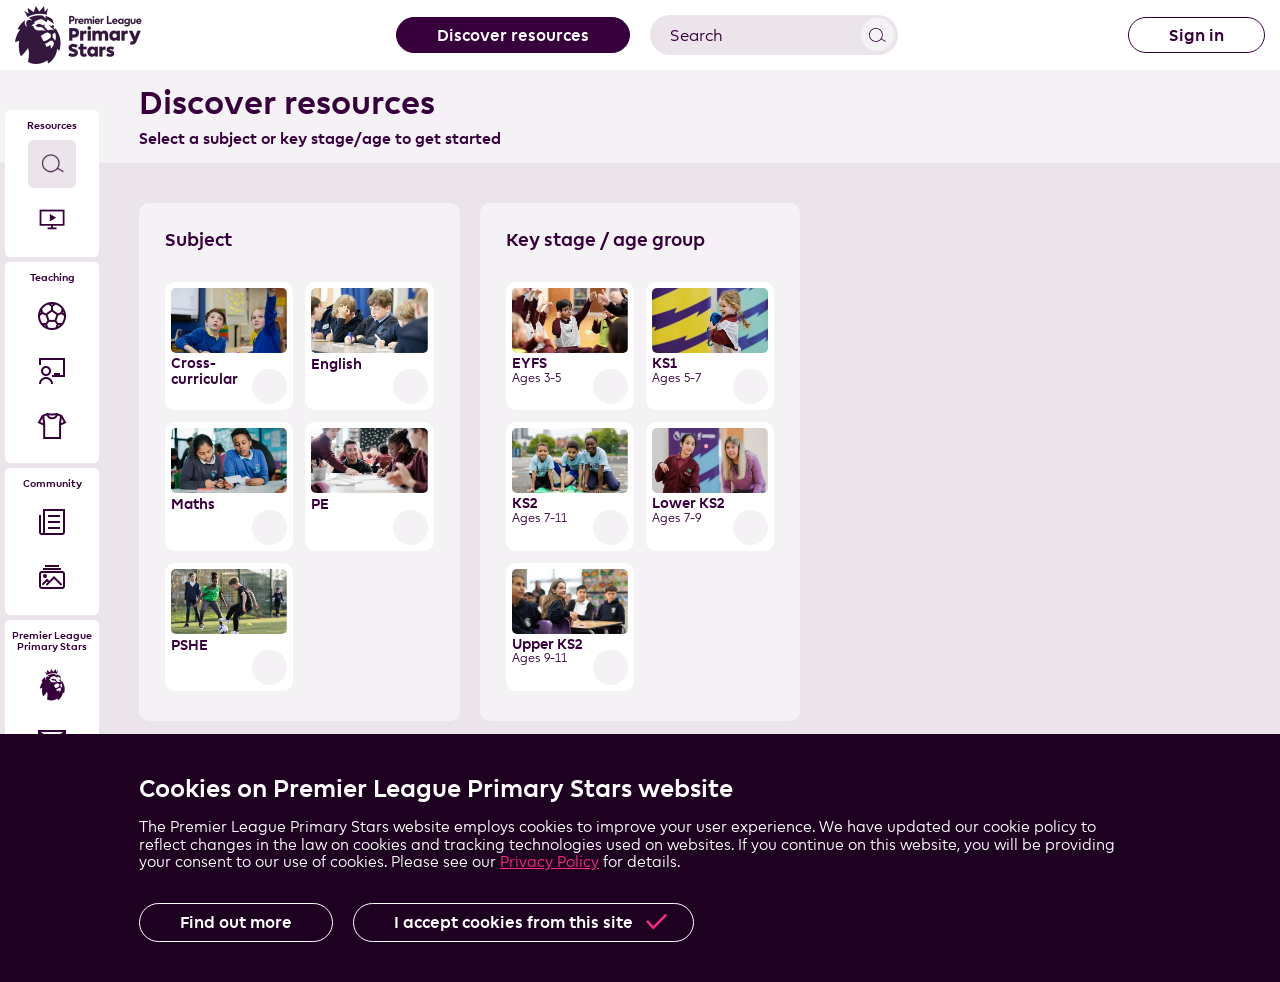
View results (877, 34)
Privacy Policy (549, 861)
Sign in (1196, 35)
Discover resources (513, 35)
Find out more (236, 922)
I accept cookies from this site (513, 922)
